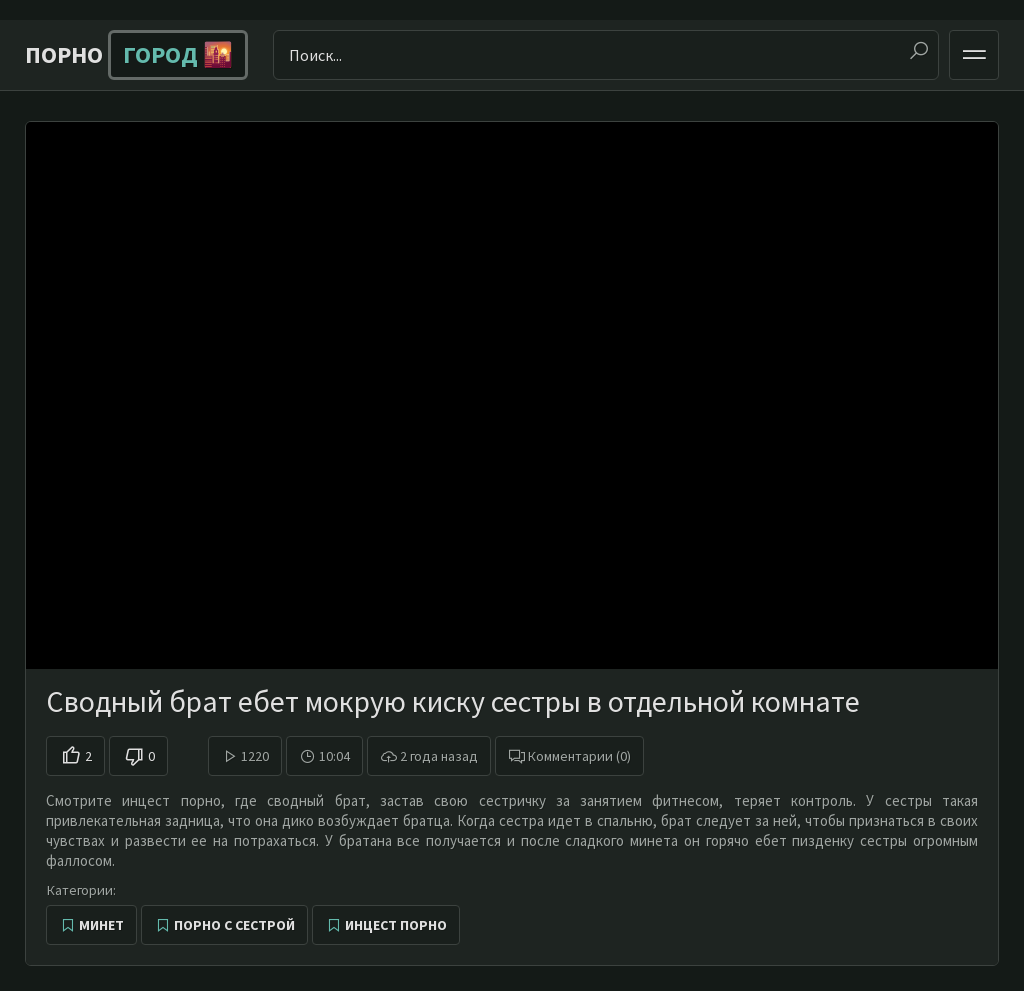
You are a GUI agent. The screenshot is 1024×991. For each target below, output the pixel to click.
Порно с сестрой (234, 925)
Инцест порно (396, 925)
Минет (101, 925)
